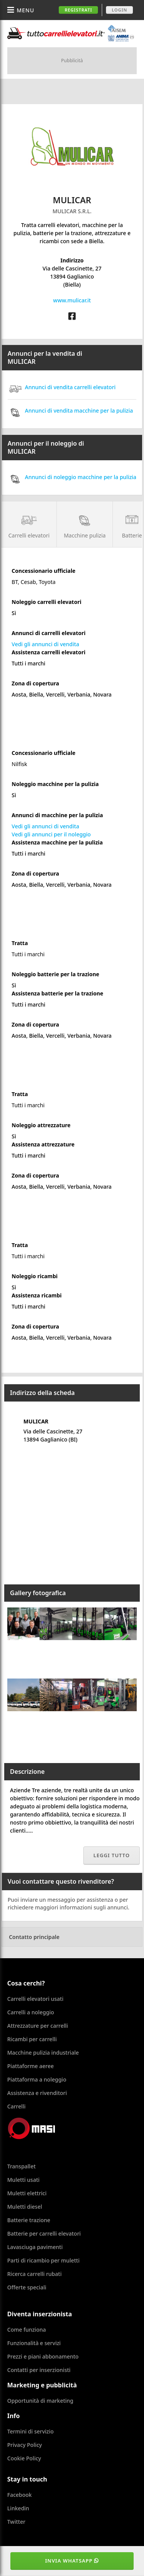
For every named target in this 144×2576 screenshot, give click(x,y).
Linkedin (18, 2508)
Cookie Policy (24, 2458)
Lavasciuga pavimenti (35, 2247)
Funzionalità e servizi (34, 2343)
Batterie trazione (28, 2220)
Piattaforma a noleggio (36, 2079)
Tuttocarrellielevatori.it (70, 33)
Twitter (16, 2521)
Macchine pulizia (85, 524)
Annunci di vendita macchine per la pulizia (70, 410)
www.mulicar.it (72, 300)
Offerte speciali (26, 2287)
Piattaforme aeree (30, 2066)
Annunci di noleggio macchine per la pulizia (72, 477)
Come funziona (26, 2329)
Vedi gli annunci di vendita (45, 644)
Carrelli (16, 2106)
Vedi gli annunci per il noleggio (51, 834)
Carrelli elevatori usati (35, 1998)
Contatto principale (34, 1937)
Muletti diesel (24, 2206)
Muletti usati (23, 2179)
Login (119, 10)
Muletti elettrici (27, 2193)
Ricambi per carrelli (32, 2039)
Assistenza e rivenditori (37, 2093)
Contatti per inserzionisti (39, 2370)
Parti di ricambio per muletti (43, 2260)
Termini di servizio (30, 2431)
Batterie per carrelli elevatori (44, 2233)
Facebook (19, 2494)
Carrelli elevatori (29, 524)
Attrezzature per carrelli (37, 2025)
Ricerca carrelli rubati (34, 2273)
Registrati (78, 10)
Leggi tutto (111, 1855)
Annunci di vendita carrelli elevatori (62, 387)
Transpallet (21, 2166)
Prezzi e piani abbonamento (43, 2356)
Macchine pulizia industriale (43, 2052)
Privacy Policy (24, 2444)
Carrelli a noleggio (30, 2012)
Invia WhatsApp (72, 2560)
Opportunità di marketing (40, 2400)
